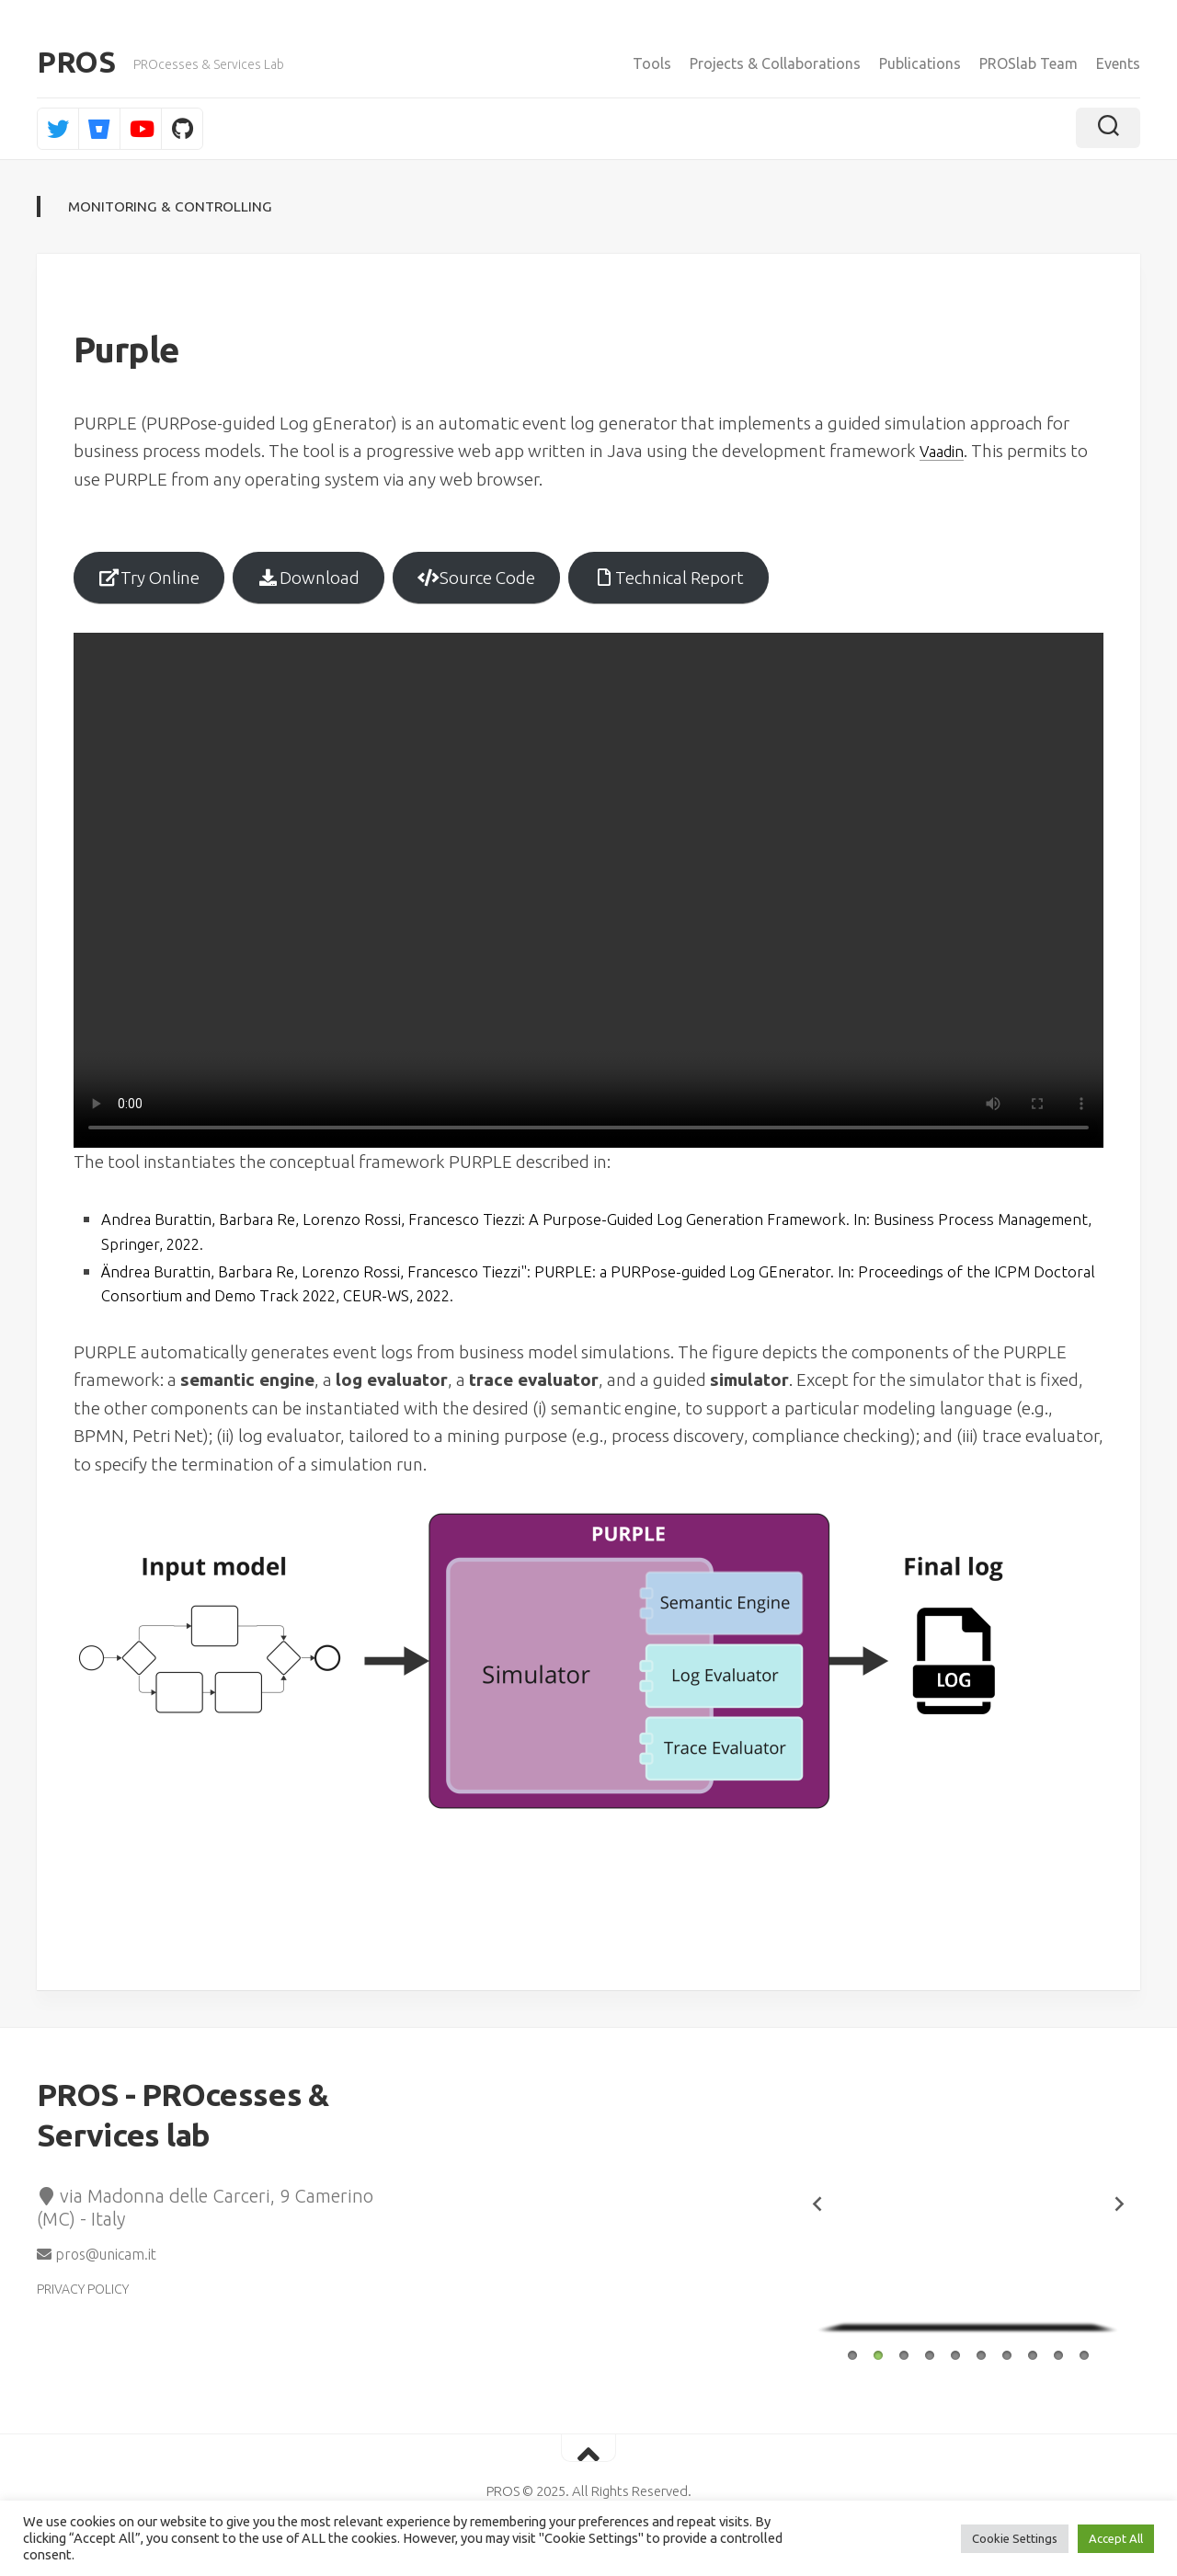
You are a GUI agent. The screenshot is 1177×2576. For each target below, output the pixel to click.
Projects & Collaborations (775, 63)
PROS (76, 64)
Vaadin (946, 454)
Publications (920, 63)
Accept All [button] (1116, 2538)
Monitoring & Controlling (172, 209)
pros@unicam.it (96, 2272)
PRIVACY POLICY (83, 2307)
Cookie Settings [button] (1014, 2538)
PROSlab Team (1028, 63)
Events (1118, 63)
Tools (652, 63)
